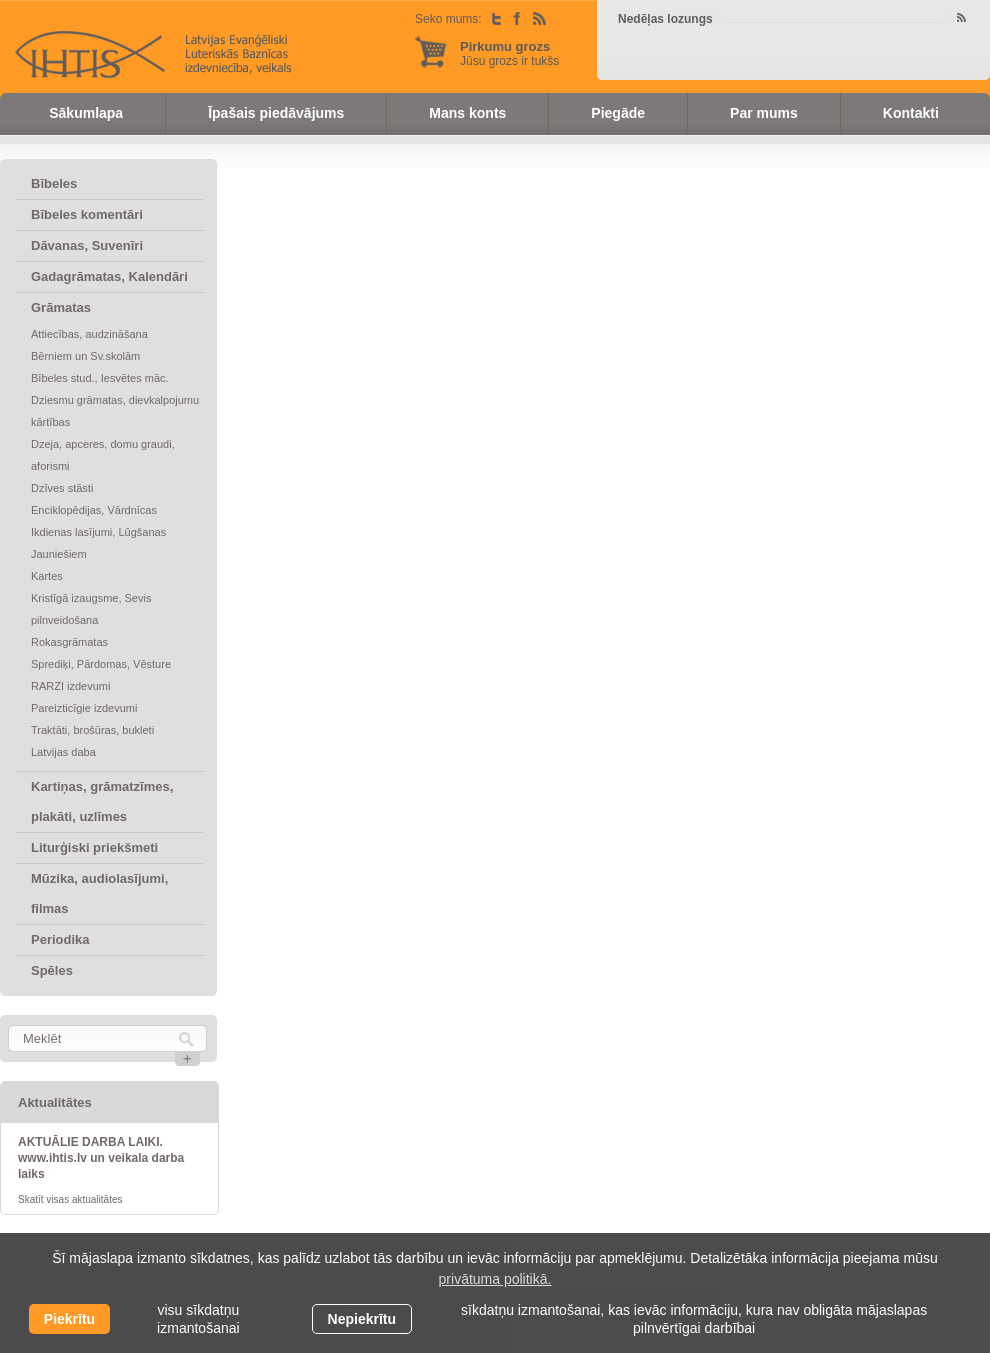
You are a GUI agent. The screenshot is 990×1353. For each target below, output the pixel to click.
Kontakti (911, 113)
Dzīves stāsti (62, 488)
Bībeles (54, 183)
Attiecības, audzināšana (89, 334)
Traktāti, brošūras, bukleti (92, 730)
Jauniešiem (59, 554)
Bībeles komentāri (87, 214)
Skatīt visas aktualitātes (70, 1199)
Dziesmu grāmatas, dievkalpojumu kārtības (115, 411)
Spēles (52, 970)
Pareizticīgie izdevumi (84, 708)
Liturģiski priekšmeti (94, 847)
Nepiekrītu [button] (362, 1319)
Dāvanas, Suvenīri (87, 245)
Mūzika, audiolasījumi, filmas (99, 893)
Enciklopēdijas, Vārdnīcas (94, 510)
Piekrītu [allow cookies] (69, 1319)
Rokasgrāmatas (69, 642)
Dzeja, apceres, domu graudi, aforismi (103, 455)
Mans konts (467, 113)
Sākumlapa (86, 113)
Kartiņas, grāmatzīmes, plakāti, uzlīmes (102, 801)
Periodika (60, 939)
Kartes (47, 576)
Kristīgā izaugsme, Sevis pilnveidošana (91, 609)
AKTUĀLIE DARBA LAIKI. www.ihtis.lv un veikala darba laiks (101, 1158)
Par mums (764, 113)
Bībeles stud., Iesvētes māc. (100, 378)
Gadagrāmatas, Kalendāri (109, 276)
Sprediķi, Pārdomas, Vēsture (101, 664)
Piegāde (618, 113)
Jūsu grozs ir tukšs (509, 53)
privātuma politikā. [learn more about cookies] (495, 1279)
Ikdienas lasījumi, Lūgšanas (98, 532)
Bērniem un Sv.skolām (85, 356)
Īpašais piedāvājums (276, 113)
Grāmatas (61, 307)
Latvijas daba (63, 752)
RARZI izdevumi (70, 686)
